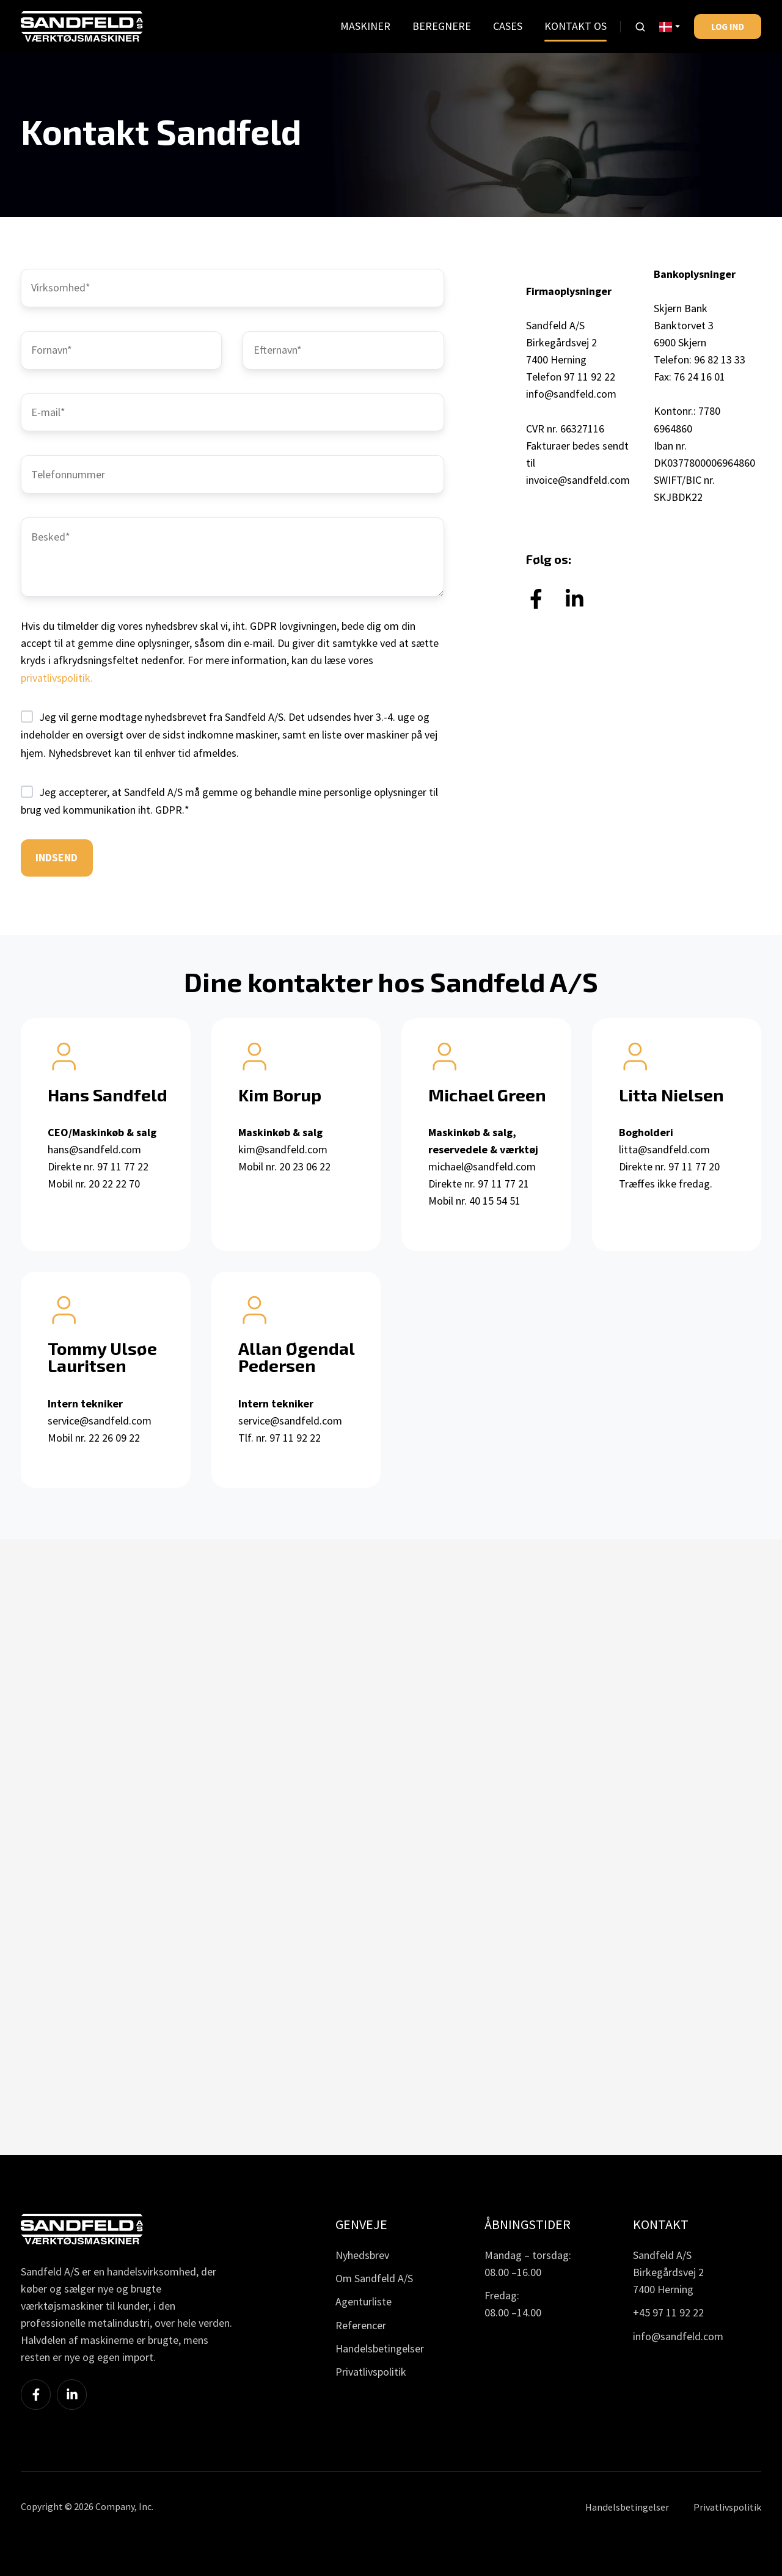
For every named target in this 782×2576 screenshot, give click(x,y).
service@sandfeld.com (100, 1421)
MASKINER (365, 26)
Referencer (360, 2325)
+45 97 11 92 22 (668, 2312)
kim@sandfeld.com (282, 1149)
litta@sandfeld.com (664, 1149)
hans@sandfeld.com (94, 1149)
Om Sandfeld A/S (374, 2278)
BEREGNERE (441, 26)
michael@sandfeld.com (482, 1166)
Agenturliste (363, 2301)
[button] (640, 27)
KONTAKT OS (575, 26)
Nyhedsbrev (362, 2255)
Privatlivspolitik (370, 2372)
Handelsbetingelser (379, 2348)
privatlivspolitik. (57, 678)
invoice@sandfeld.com (578, 480)
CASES (507, 26)
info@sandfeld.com (571, 394)
